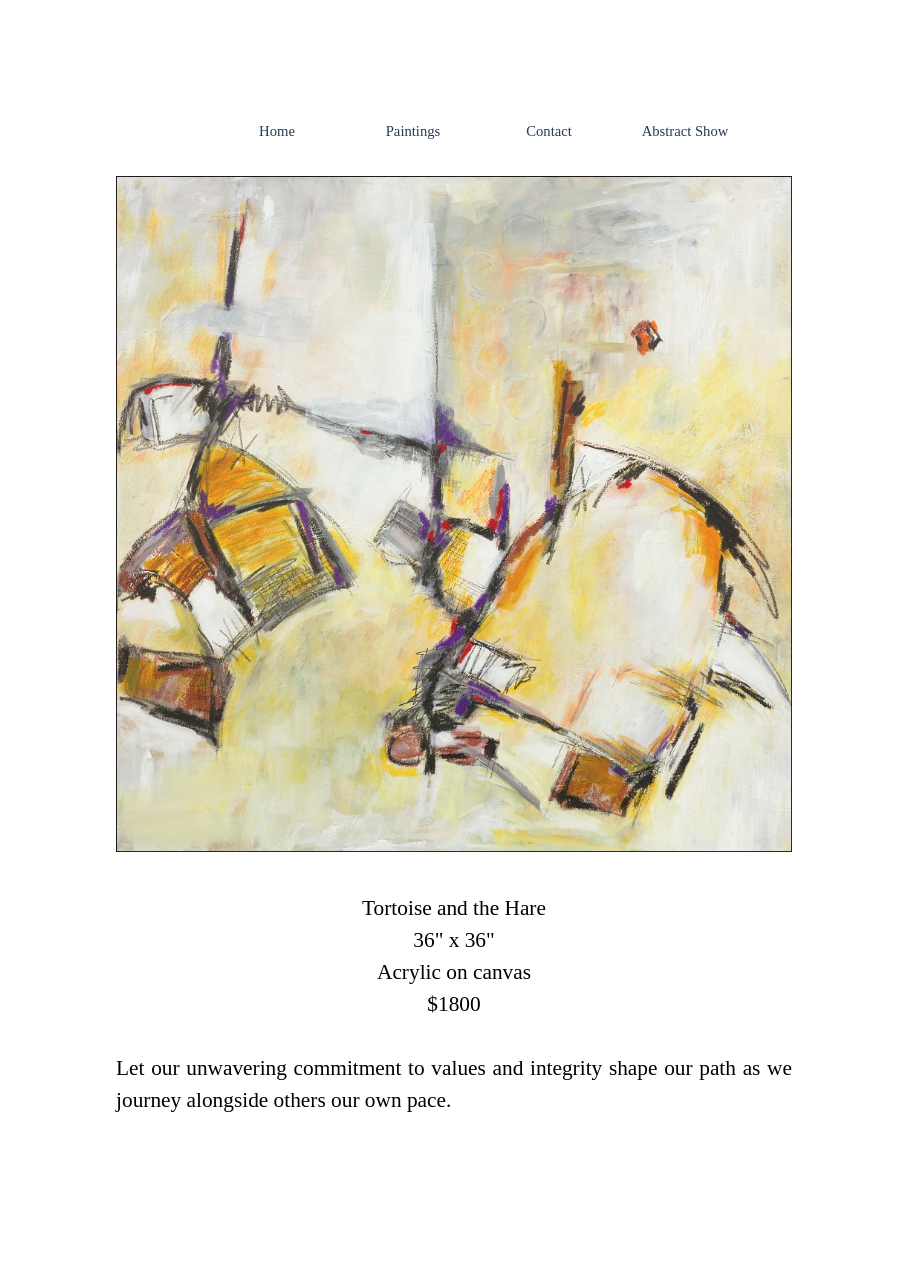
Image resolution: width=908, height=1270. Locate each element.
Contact (549, 131)
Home (277, 131)
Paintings (413, 131)
